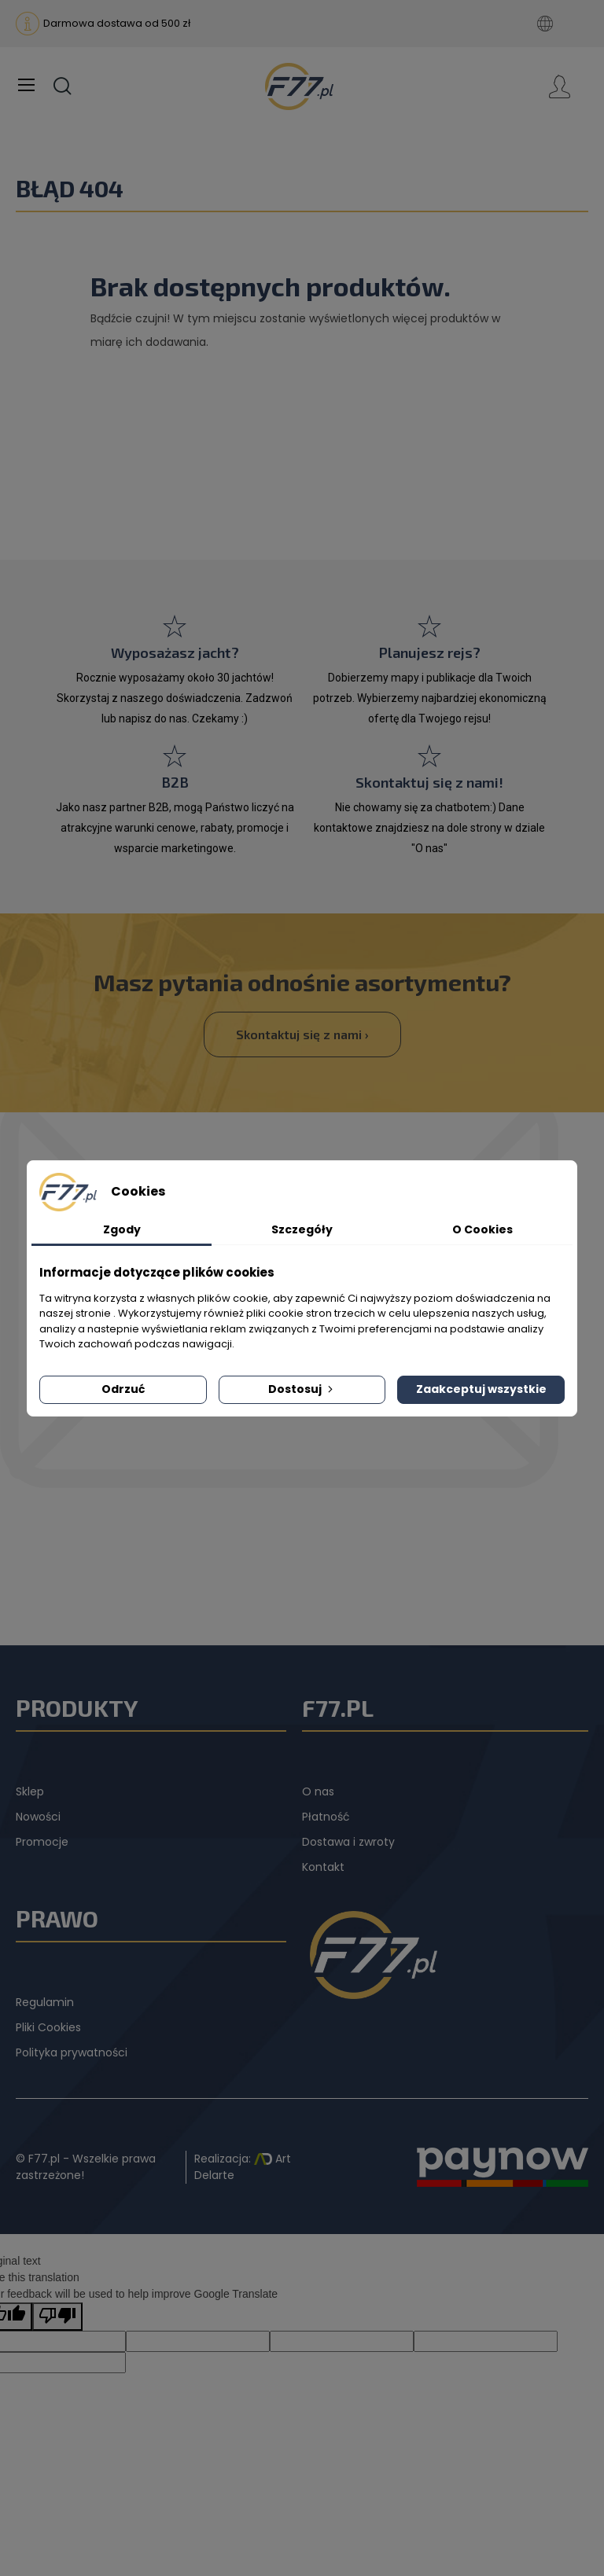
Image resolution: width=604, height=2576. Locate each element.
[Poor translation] (57, 2316)
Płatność (326, 1817)
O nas (318, 1791)
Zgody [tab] (122, 1229)
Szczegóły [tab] (302, 1229)
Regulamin (45, 2002)
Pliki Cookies (48, 2027)
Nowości (38, 1817)
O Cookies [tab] (482, 1229)
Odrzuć (123, 1389)
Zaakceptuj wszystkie (481, 1389)
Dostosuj (302, 1389)
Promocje (42, 1842)
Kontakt (323, 1867)
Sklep (30, 1791)
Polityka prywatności (71, 2052)
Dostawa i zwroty (348, 1842)
